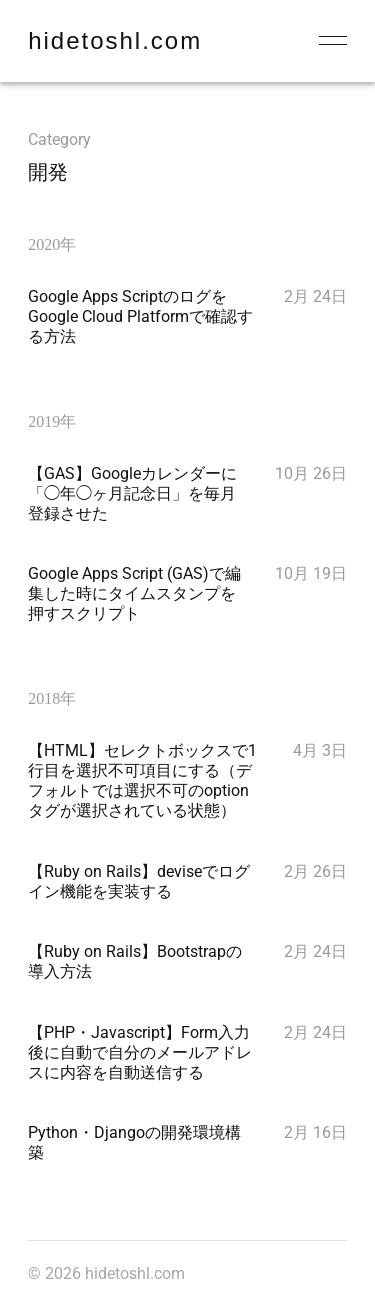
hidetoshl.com (115, 40)
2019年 (52, 421)
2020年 (52, 244)
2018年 (52, 698)
